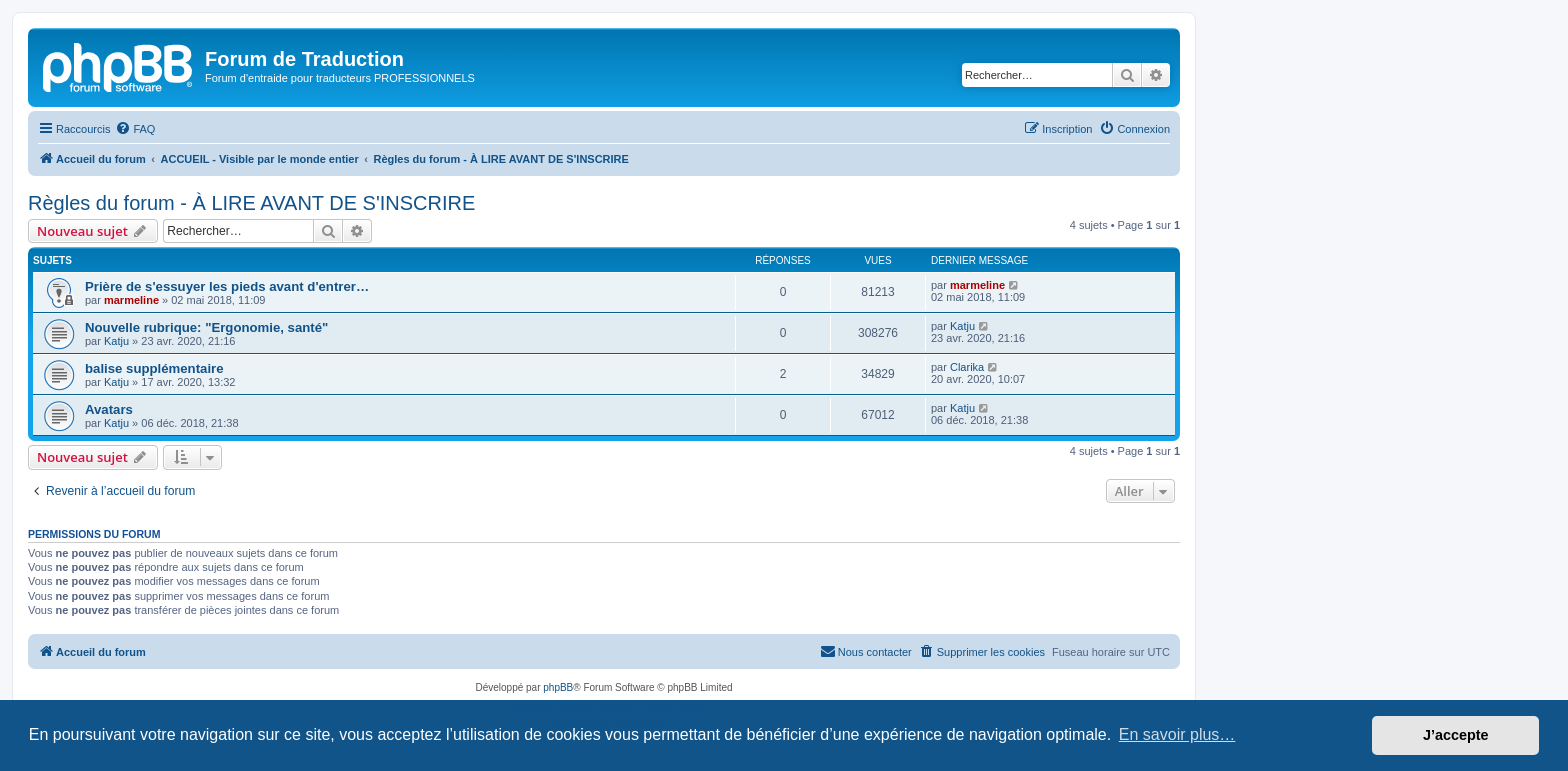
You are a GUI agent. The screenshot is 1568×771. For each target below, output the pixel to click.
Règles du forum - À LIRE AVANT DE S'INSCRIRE (251, 203)
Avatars (109, 409)
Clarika (967, 367)
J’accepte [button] (1456, 735)
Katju (116, 341)
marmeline (131, 300)
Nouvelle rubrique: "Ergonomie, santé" (206, 327)
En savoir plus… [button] (1177, 734)
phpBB (558, 687)
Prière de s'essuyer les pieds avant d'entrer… (227, 286)
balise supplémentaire (154, 368)
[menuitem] (135, 129)
